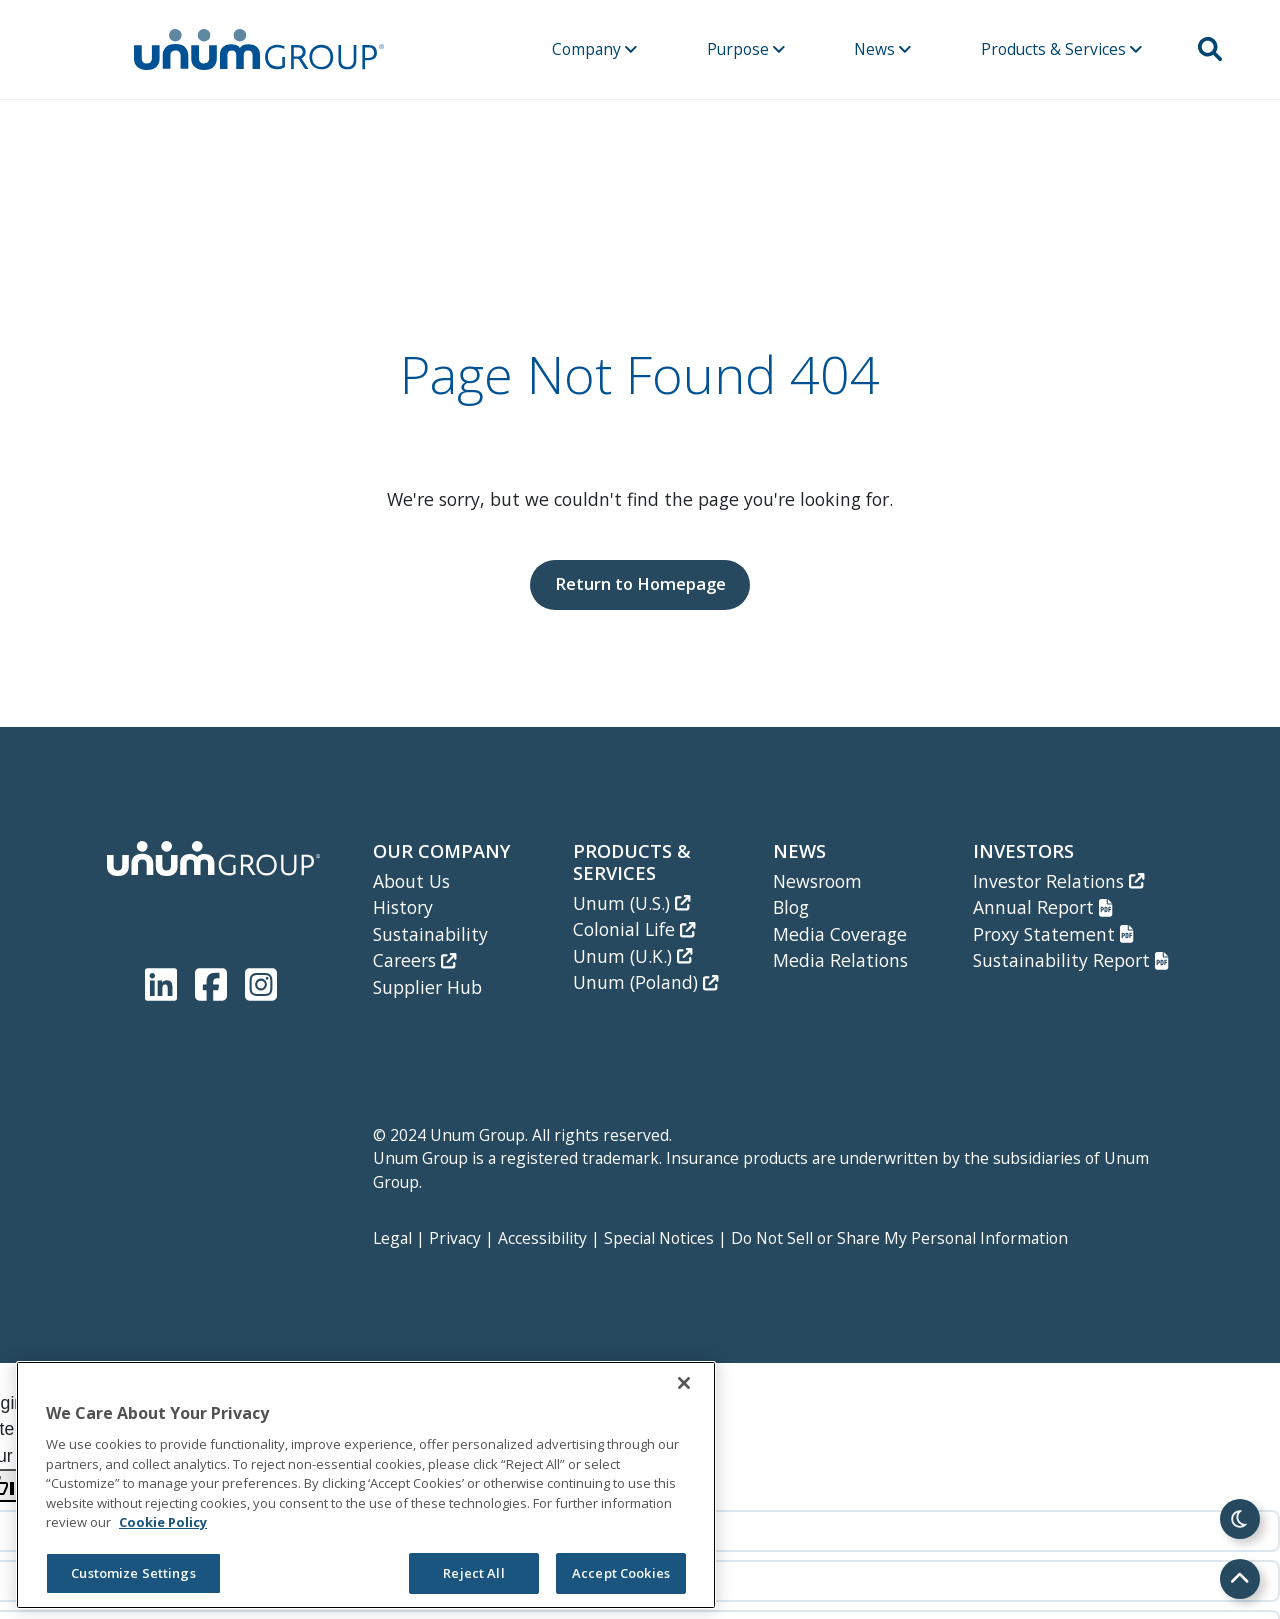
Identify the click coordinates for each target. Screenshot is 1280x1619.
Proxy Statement (1053, 934)
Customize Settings (133, 1573)
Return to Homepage (640, 583)
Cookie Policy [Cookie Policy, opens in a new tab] (163, 1522)
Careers (414, 960)
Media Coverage (840, 934)
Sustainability (430, 934)
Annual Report (1042, 907)
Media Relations (840, 960)
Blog (791, 907)
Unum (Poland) (645, 982)
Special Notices (659, 1238)
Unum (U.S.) (631, 903)
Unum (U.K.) (632, 956)
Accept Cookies (621, 1573)
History (403, 907)
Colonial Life (634, 929)
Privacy (455, 1238)
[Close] (684, 1383)
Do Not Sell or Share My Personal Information (899, 1238)
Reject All (473, 1573)
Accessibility (542, 1238)
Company (594, 49)
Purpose (746, 49)
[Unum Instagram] (261, 980)
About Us (411, 881)
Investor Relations (1058, 881)
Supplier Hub (427, 987)
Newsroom (817, 881)
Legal (392, 1238)
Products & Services (1061, 49)
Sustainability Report (1070, 960)
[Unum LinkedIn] (165, 980)
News (882, 49)
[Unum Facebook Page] (215, 980)
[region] (366, 1485)
